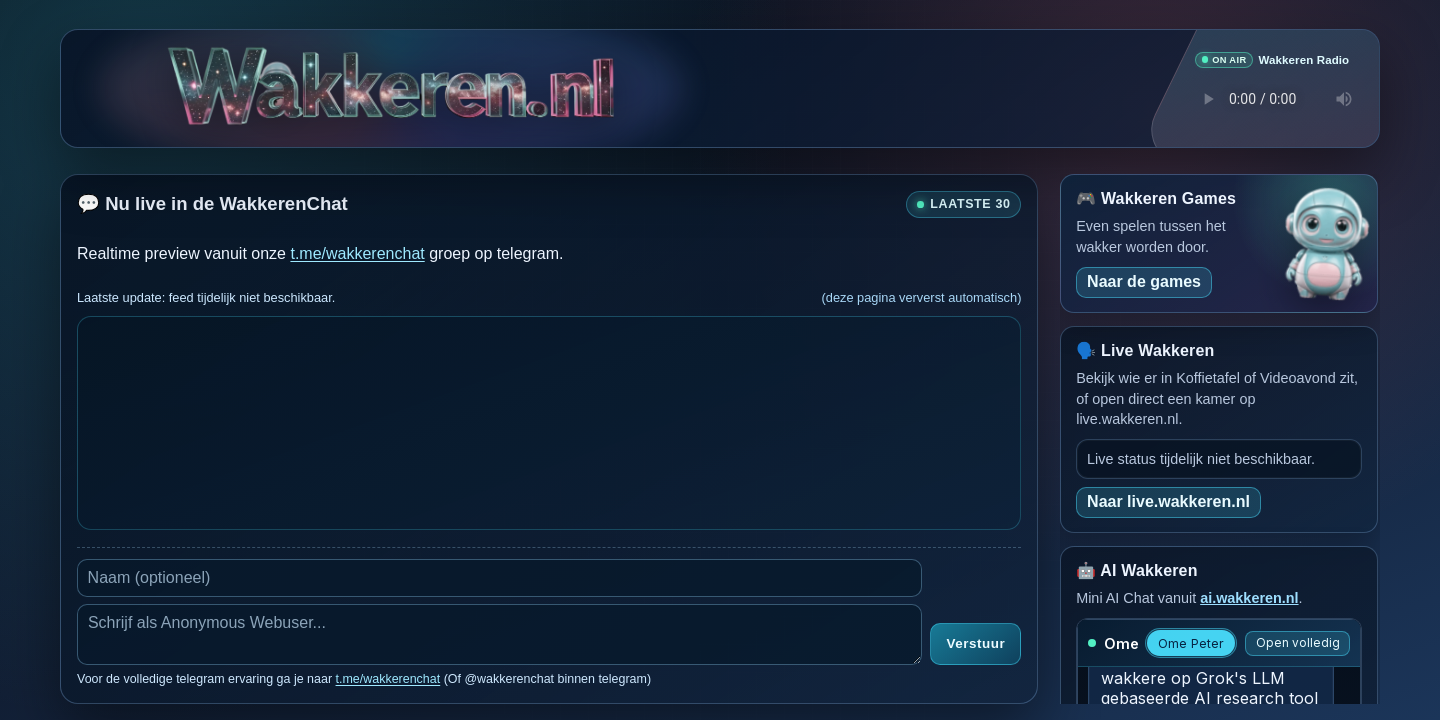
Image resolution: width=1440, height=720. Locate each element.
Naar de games (1144, 280)
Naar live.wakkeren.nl (1168, 500)
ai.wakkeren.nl (1249, 597)
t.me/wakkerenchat (357, 252)
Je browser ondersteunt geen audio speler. (1272, 98)
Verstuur (975, 643)
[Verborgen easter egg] (276, 74)
